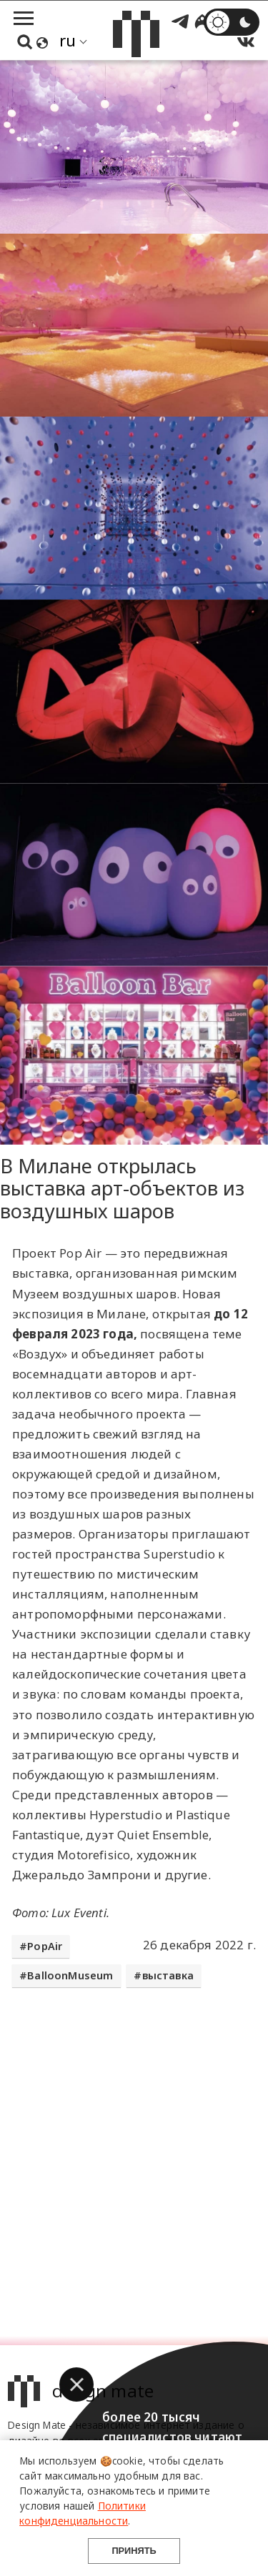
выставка (168, 1975)
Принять (133, 2550)
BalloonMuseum (70, 1975)
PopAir (44, 1946)
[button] (76, 2384)
